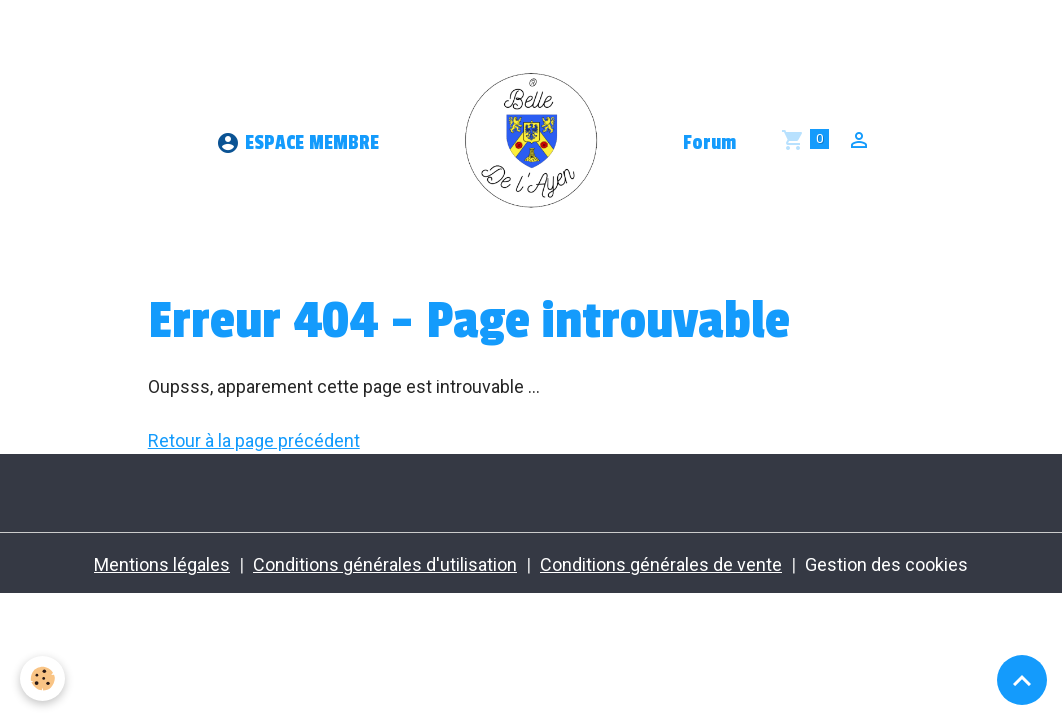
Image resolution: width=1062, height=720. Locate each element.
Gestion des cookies (886, 564)
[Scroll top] (1022, 680)
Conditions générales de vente (661, 564)
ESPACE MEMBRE (297, 143)
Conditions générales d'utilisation (385, 564)
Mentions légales (162, 564)
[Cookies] (42, 678)
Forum (709, 143)
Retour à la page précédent (254, 440)
